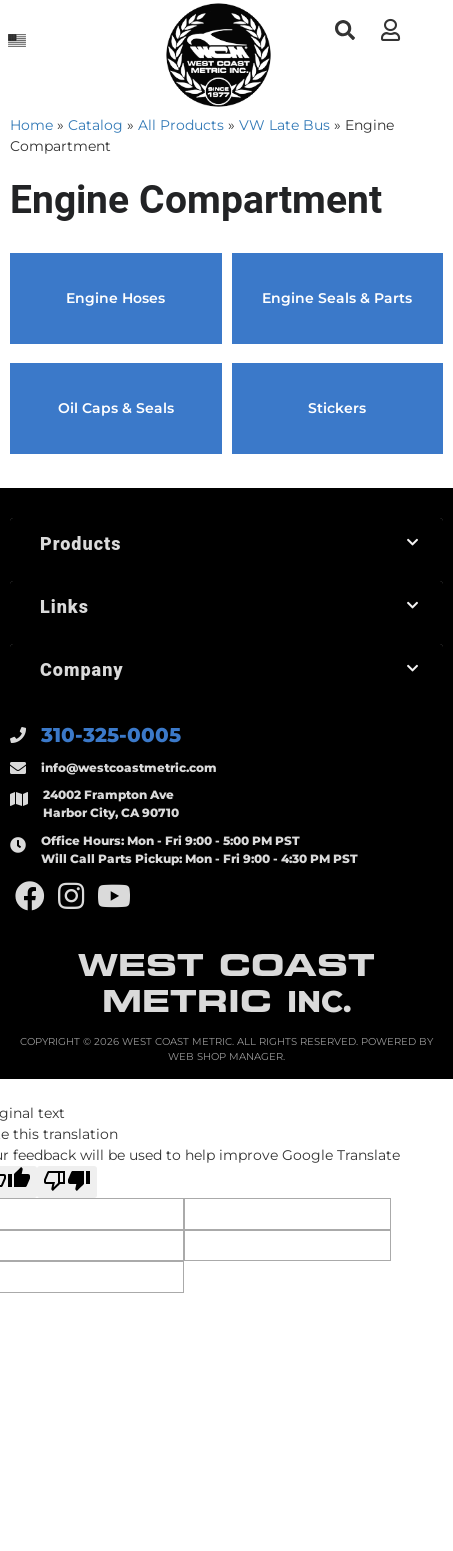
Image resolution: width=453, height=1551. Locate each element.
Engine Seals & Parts (337, 298)
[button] (344, 30)
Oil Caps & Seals (116, 408)
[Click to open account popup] (390, 30)
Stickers (337, 408)
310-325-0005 (111, 735)
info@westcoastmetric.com (129, 767)
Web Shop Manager (225, 1056)
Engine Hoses (115, 298)
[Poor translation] (67, 1182)
